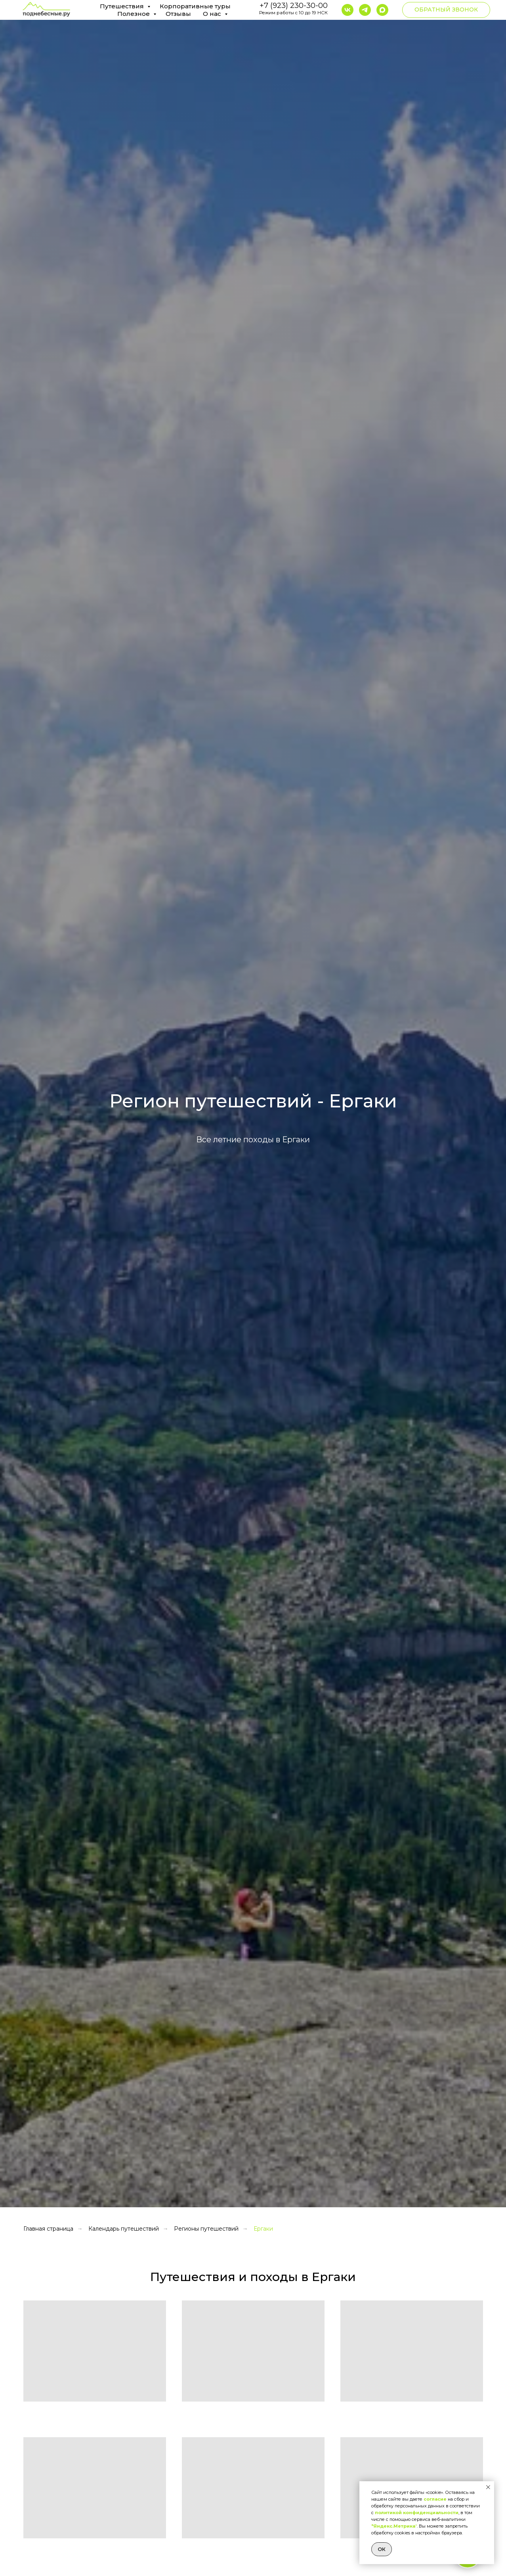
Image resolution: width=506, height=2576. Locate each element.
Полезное (134, 13)
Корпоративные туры (195, 6)
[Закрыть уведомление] (488, 2487)
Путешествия (122, 6)
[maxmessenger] (382, 10)
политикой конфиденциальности (416, 2512)
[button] (446, 10)
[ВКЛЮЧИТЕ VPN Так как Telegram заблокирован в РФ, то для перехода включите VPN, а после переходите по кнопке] (365, 10)
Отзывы (178, 13)
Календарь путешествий (123, 2228)
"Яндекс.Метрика (393, 2526)
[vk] (347, 10)
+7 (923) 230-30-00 (294, 5)
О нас (213, 13)
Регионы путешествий (206, 2228)
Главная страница (48, 2228)
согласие (435, 2499)
